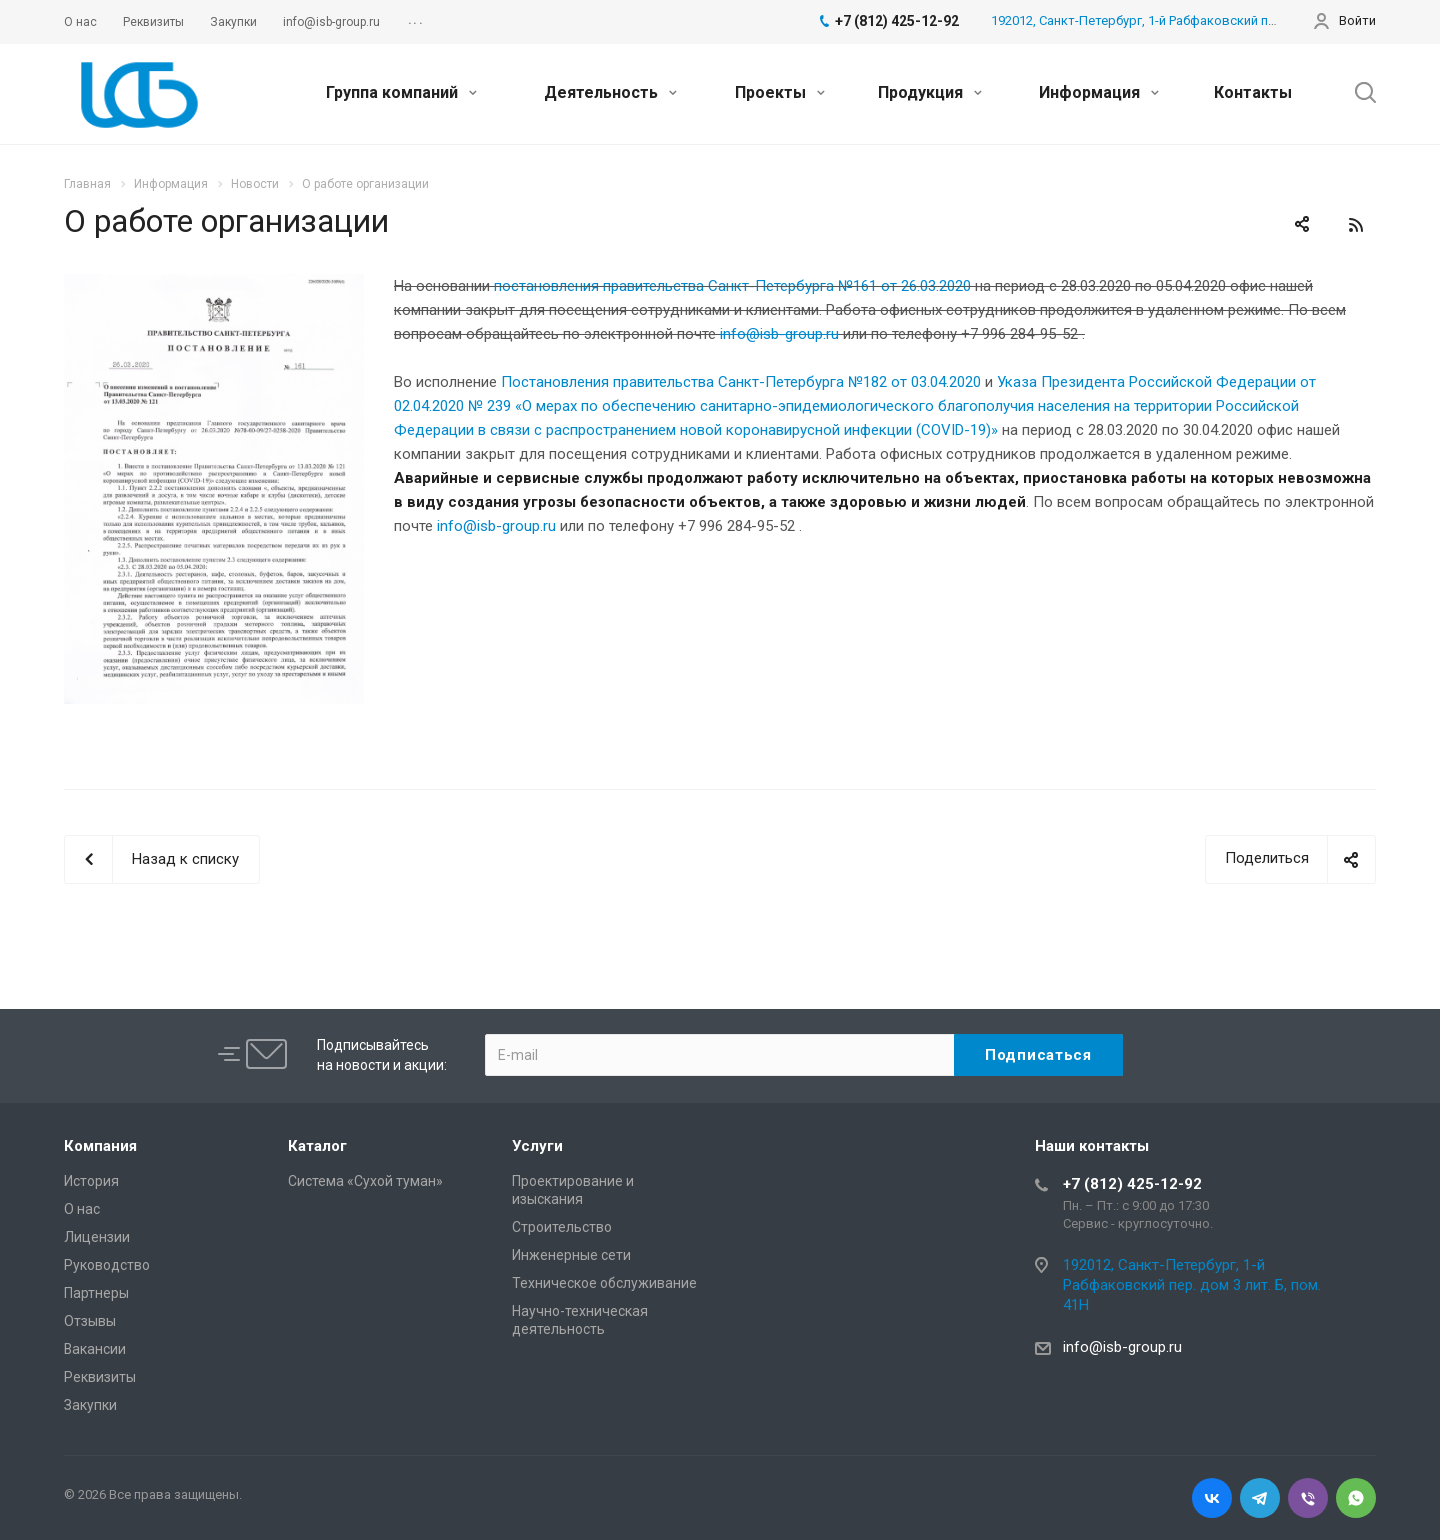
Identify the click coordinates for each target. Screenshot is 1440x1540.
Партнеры (96, 1293)
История (91, 1181)
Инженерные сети (571, 1255)
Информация (1099, 92)
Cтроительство (562, 1227)
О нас (82, 1209)
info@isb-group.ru (496, 526)
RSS (1356, 225)
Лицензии (97, 1237)
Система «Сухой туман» (365, 1181)
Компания (100, 1146)
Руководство (107, 1265)
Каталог (317, 1146)
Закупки (90, 1405)
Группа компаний (401, 92)
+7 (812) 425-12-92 (1132, 1184)
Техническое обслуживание (604, 1283)
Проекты (780, 92)
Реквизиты (100, 1377)
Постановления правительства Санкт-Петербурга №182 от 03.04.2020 (741, 382)
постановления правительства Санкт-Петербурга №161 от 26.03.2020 (732, 286)
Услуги (537, 1146)
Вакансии (95, 1349)
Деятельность (610, 92)
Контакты (1253, 92)
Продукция (930, 92)
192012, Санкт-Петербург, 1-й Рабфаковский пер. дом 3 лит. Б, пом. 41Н (1206, 20)
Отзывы (90, 1321)
